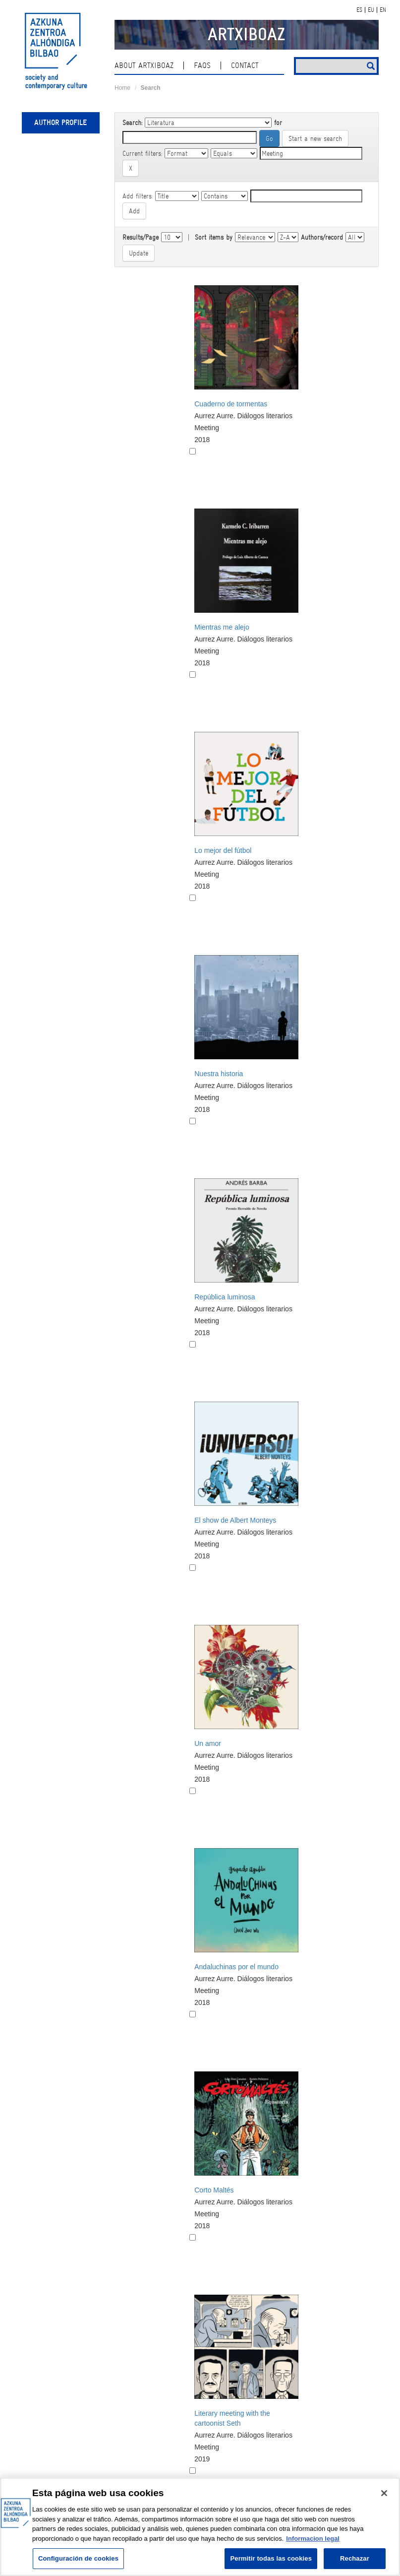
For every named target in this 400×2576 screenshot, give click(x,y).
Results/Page (140, 237)
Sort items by (213, 237)
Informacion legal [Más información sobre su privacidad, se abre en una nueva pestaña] (313, 2538)
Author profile (60, 122)
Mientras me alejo (221, 627)
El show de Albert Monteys (235, 1520)
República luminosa (224, 1297)
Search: (132, 123)
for (278, 123)
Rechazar (354, 2558)
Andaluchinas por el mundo (236, 1967)
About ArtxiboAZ (143, 65)
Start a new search (315, 138)
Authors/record (322, 237)
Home (122, 87)
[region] (200, 2526)
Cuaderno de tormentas (230, 404)
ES (359, 9)
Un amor (207, 1743)
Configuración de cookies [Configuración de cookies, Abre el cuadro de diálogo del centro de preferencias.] (78, 2558)
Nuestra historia (218, 1074)
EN (383, 9)
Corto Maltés (213, 2190)
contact (244, 65)
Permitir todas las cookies (271, 2558)
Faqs (202, 65)
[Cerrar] (384, 2493)
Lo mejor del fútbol (222, 850)
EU (371, 9)
